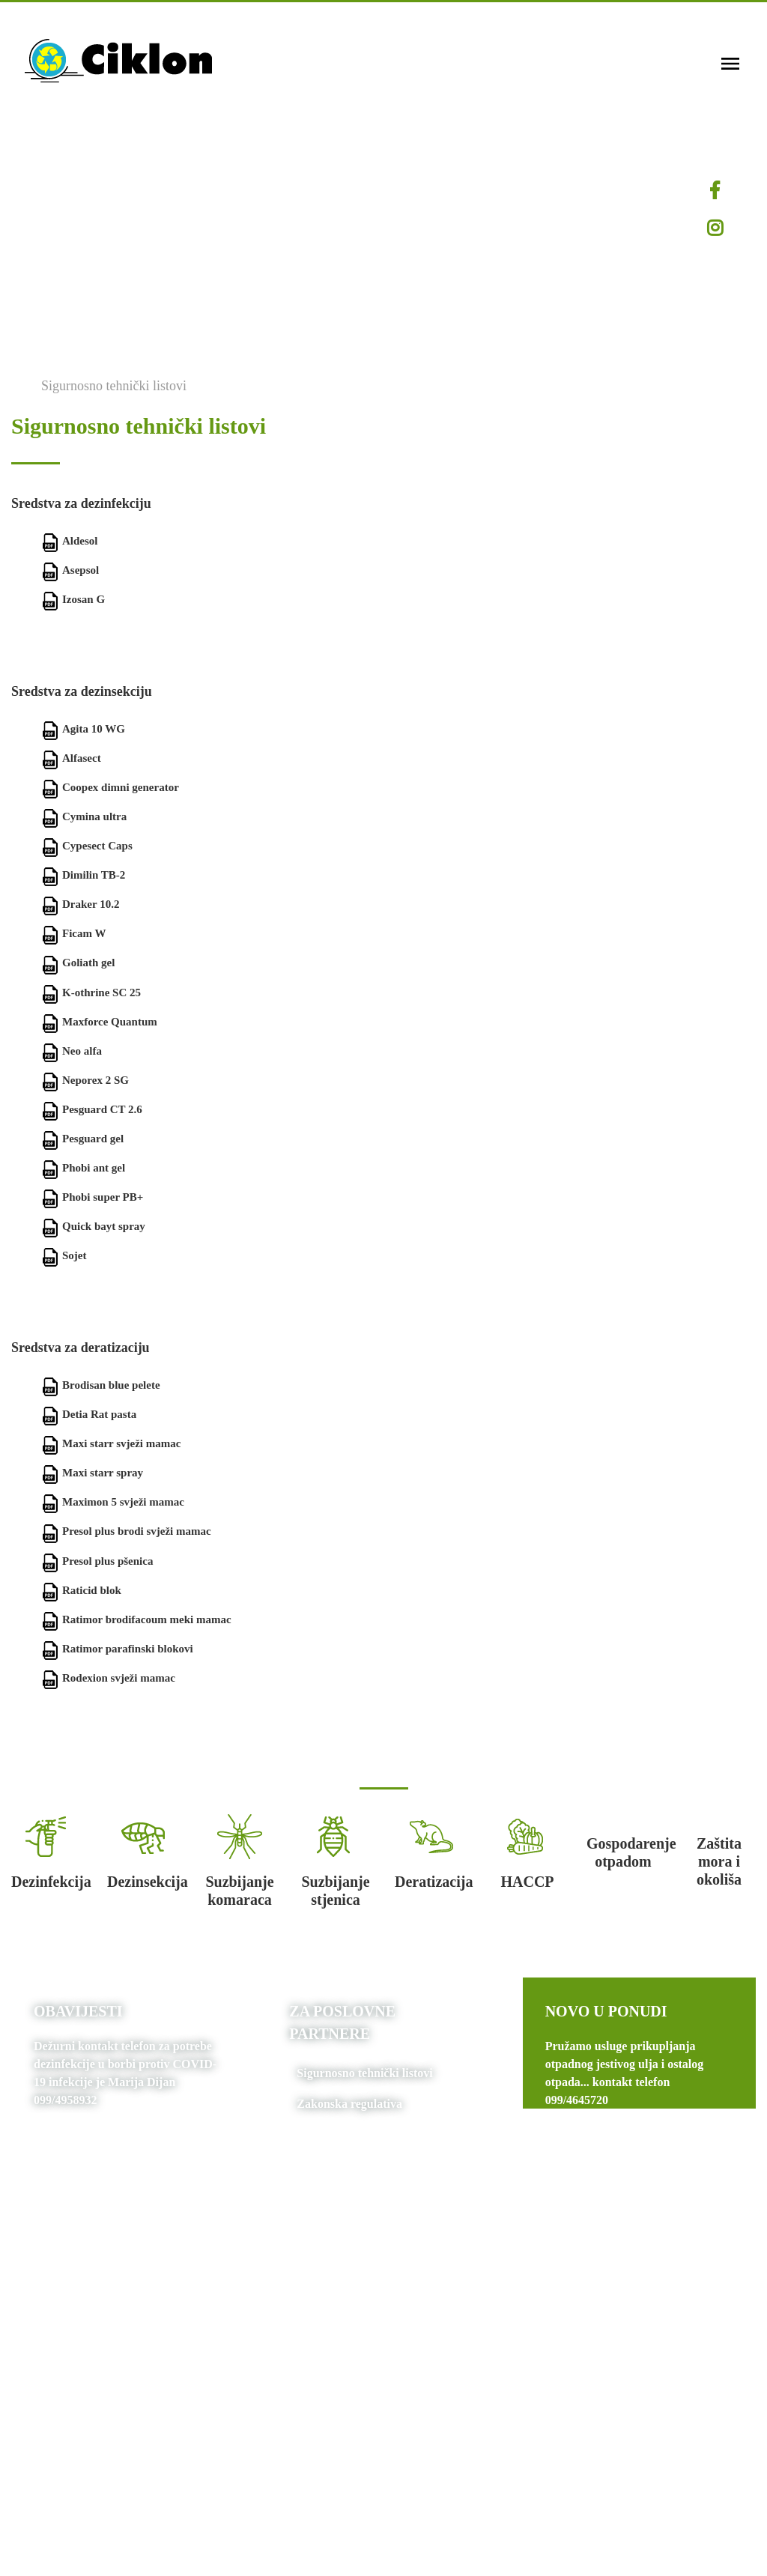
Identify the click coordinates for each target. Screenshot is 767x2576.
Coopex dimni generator (110, 787)
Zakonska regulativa (349, 2103)
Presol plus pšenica (97, 1561)
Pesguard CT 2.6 (91, 1109)
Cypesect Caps (87, 846)
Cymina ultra (84, 816)
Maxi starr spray (92, 1473)
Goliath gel (78, 963)
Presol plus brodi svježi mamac (126, 1531)
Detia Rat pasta (88, 1414)
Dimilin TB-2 (83, 875)
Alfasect (71, 758)
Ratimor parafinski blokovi (117, 1649)
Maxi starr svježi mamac (111, 1443)
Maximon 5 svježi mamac (112, 1502)
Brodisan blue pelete (100, 1385)
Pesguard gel (82, 1139)
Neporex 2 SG (85, 1080)
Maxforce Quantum (99, 1022)
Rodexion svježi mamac (108, 1678)
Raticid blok (81, 1590)
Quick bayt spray (93, 1226)
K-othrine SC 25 (91, 992)
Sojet (64, 1255)
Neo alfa (71, 1051)
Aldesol (69, 541)
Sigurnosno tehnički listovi (114, 385)
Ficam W (73, 933)
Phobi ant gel (83, 1168)
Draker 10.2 (80, 904)
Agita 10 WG (83, 729)
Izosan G (73, 599)
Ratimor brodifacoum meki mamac (136, 1619)
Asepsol (70, 570)
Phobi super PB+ (92, 1197)
